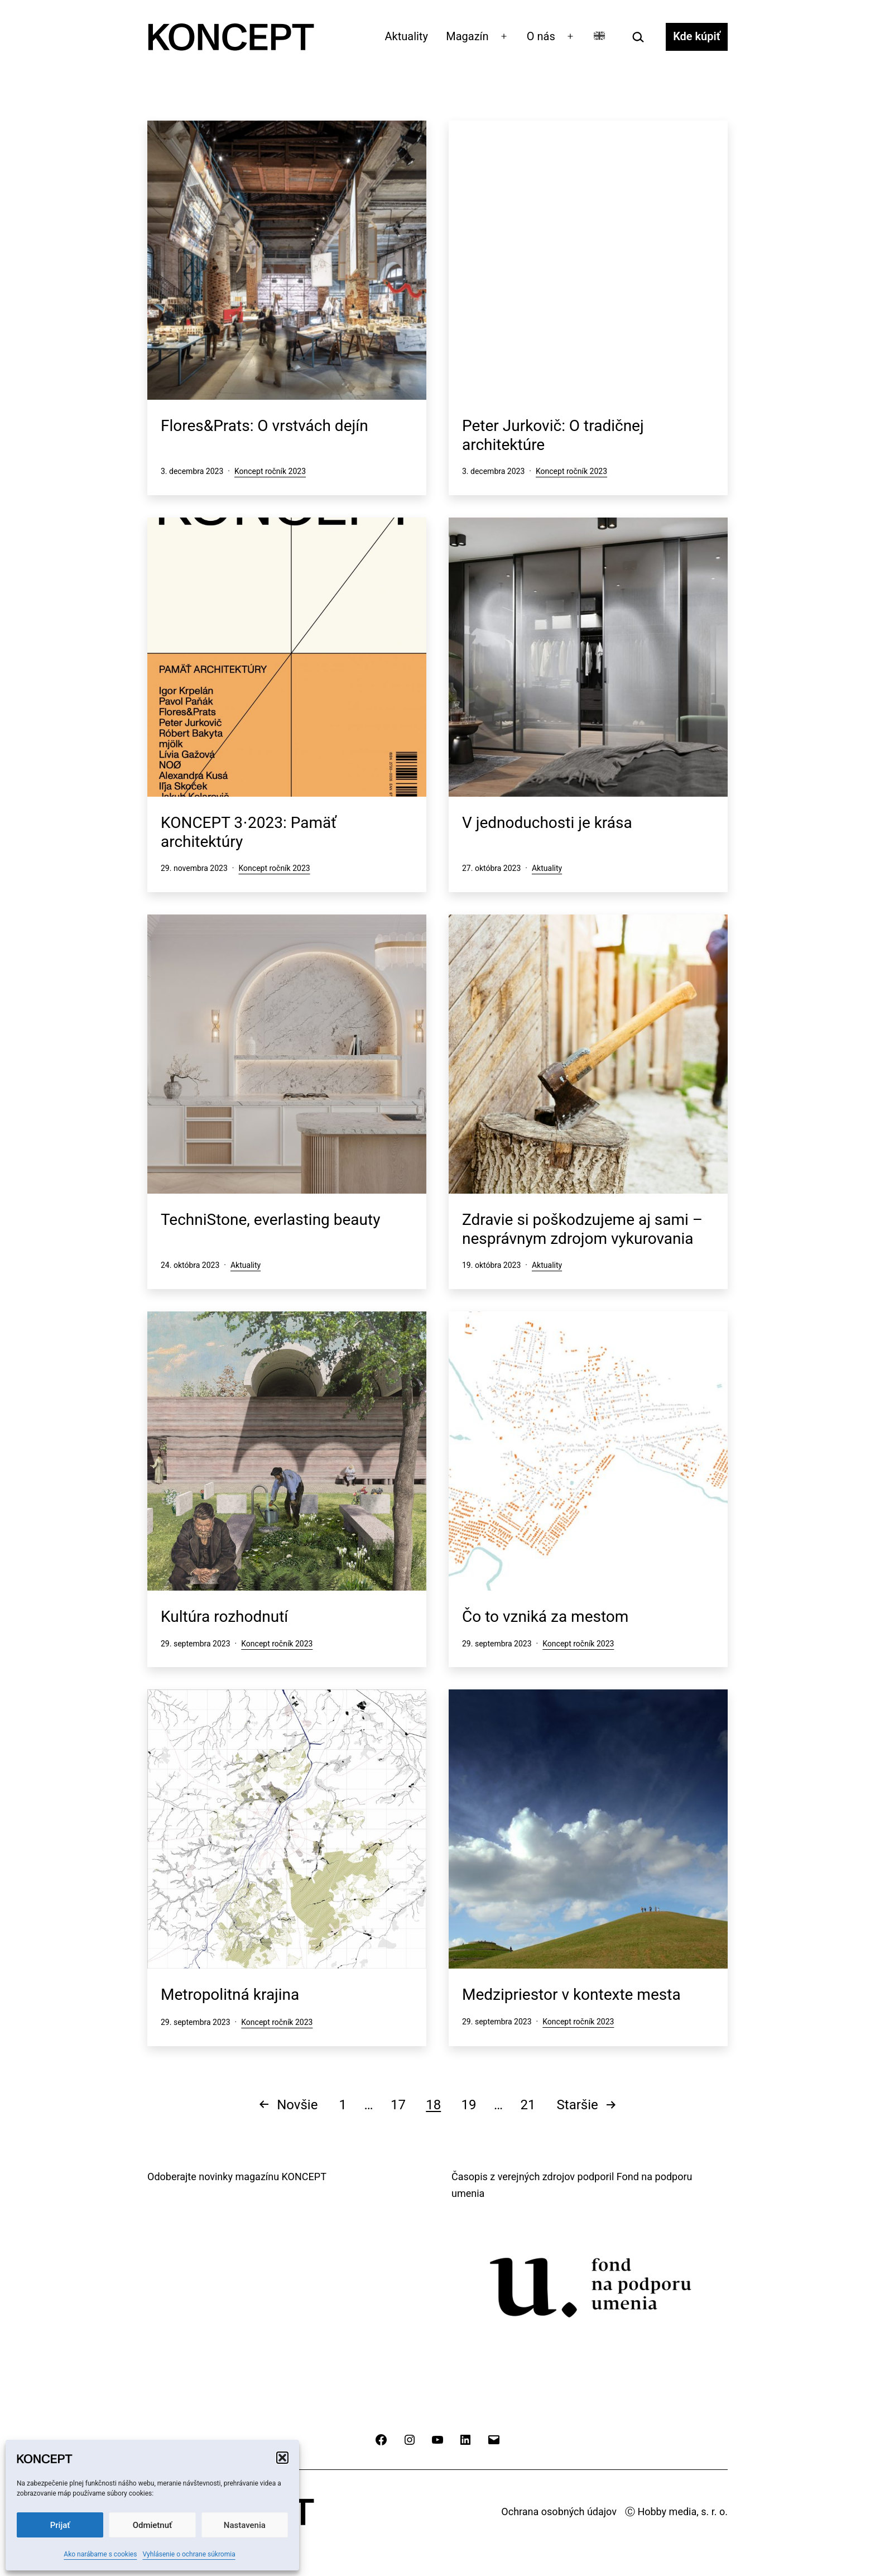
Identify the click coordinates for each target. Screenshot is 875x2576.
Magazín (467, 36)
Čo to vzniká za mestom (545, 1616)
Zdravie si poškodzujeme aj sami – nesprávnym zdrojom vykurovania (582, 1229)
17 (398, 2105)
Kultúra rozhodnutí (224, 1616)
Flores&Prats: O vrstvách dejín (264, 425)
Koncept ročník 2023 (270, 471)
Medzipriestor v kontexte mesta (571, 1994)
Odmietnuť (152, 2525)
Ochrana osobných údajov (559, 2511)
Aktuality (406, 36)
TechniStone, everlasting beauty (270, 1219)
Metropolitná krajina (230, 1994)
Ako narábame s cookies (100, 2554)
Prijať (60, 2525)
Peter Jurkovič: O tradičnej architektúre (553, 435)
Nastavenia (245, 2525)
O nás (541, 36)
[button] (282, 2457)
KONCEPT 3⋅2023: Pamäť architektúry (248, 832)
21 (527, 2105)
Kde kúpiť (696, 36)
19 (469, 2105)
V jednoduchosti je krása (547, 822)
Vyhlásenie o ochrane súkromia (188, 2554)
